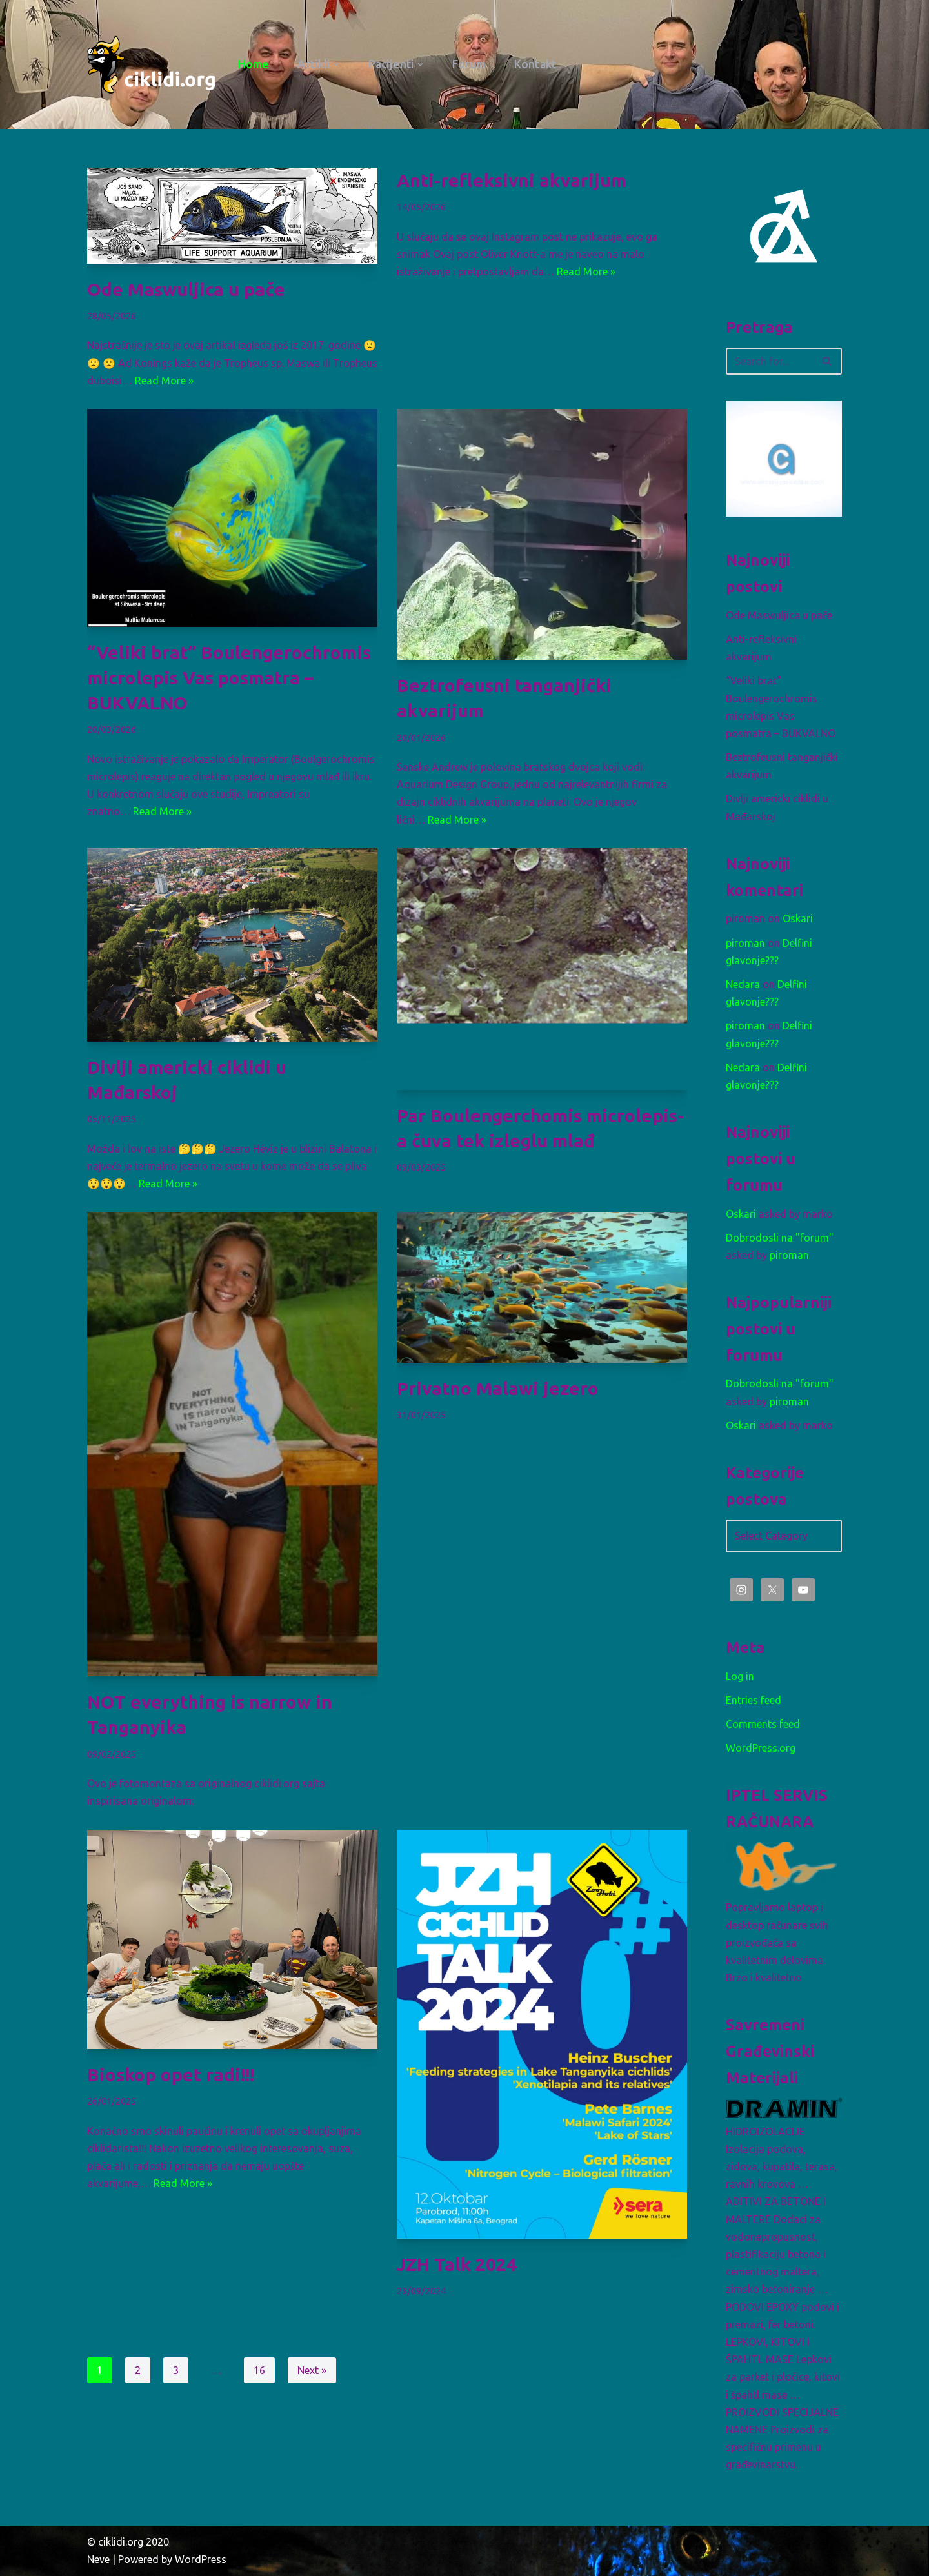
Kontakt (535, 64)
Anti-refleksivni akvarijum (511, 180)
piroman (745, 943)
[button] (336, 65)
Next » (311, 2370)
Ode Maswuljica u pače (186, 289)
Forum (469, 64)
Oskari (798, 918)
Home (253, 64)
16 (259, 2370)
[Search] (769, 361)
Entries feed (753, 1700)
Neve (98, 2559)
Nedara (743, 984)
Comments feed (763, 1724)
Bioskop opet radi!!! (170, 2075)
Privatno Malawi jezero (498, 1388)
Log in (740, 1676)
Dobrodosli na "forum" (780, 1237)
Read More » (164, 380)
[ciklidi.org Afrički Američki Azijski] (151, 64)
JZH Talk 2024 (457, 2264)
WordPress (200, 2559)
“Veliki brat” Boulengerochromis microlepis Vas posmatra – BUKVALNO (229, 677)
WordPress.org (760, 1748)
